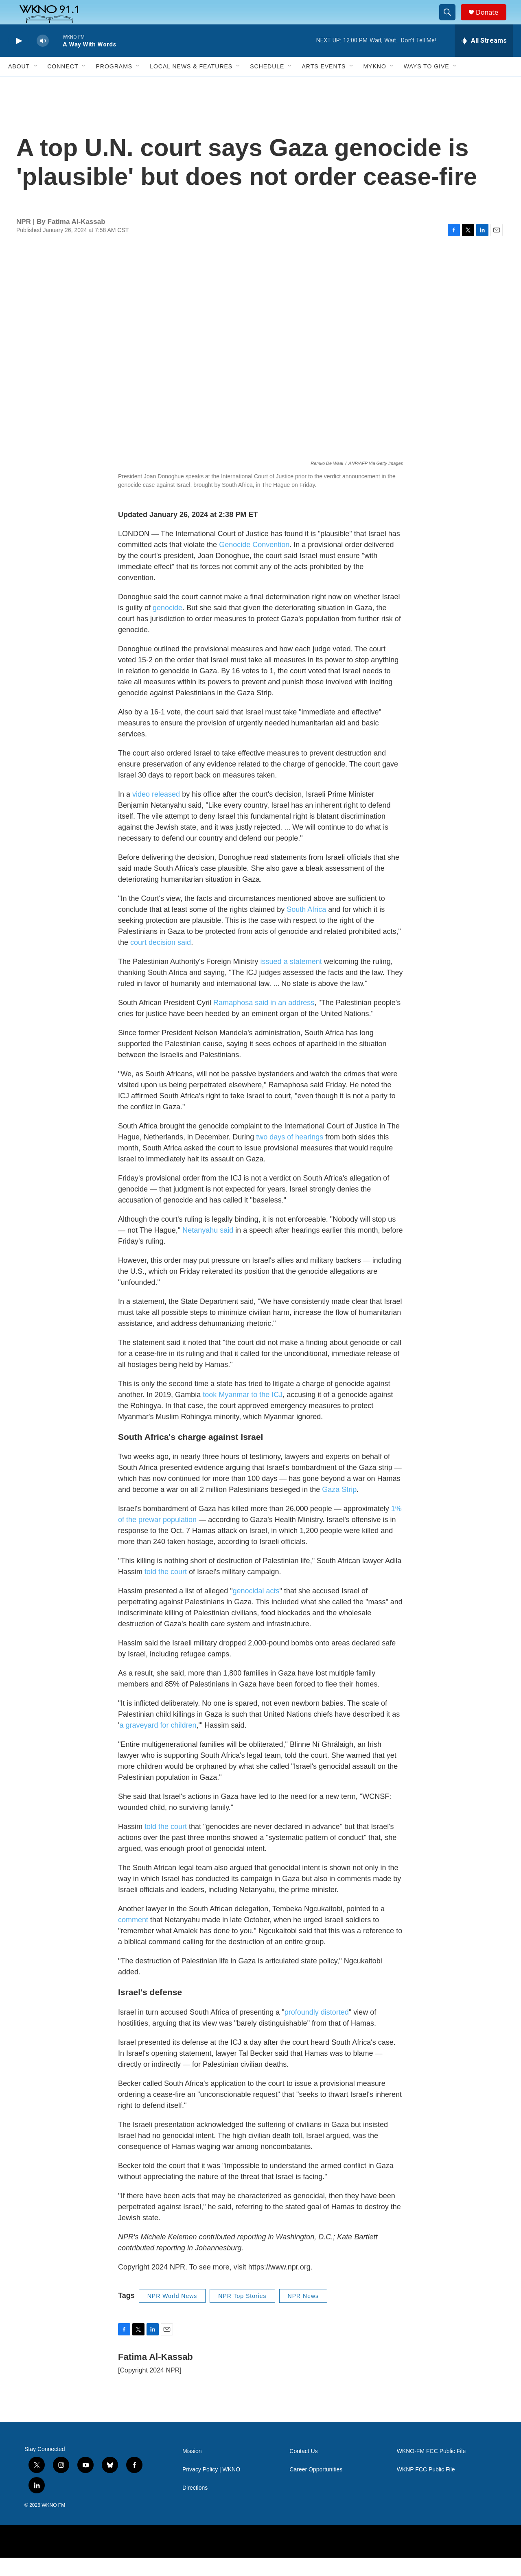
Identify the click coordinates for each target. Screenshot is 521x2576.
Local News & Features (191, 84)
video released (156, 812)
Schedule (267, 84)
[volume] (43, 59)
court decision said (160, 961)
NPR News (303, 2314)
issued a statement (291, 980)
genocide (167, 626)
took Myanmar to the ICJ (242, 1413)
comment (133, 1938)
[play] (18, 59)
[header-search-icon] (451, 21)
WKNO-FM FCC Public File (431, 2469)
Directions (195, 2506)
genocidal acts (256, 1609)
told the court (165, 1590)
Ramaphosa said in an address (263, 1021)
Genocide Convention (254, 563)
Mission (191, 2469)
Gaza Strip (339, 1508)
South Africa (306, 928)
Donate (492, 21)
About (19, 84)
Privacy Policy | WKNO (211, 2488)
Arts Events (324, 84)
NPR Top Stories (242, 2314)
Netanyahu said (207, 1248)
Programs (114, 84)
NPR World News (172, 2314)
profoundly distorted (317, 2030)
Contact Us (303, 2469)
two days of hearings (289, 1155)
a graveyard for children (157, 1743)
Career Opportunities (315, 2488)
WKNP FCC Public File (426, 2488)
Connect (62, 84)
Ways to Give (426, 84)
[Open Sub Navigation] (36, 84)
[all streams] (484, 59)
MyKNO (374, 84)
